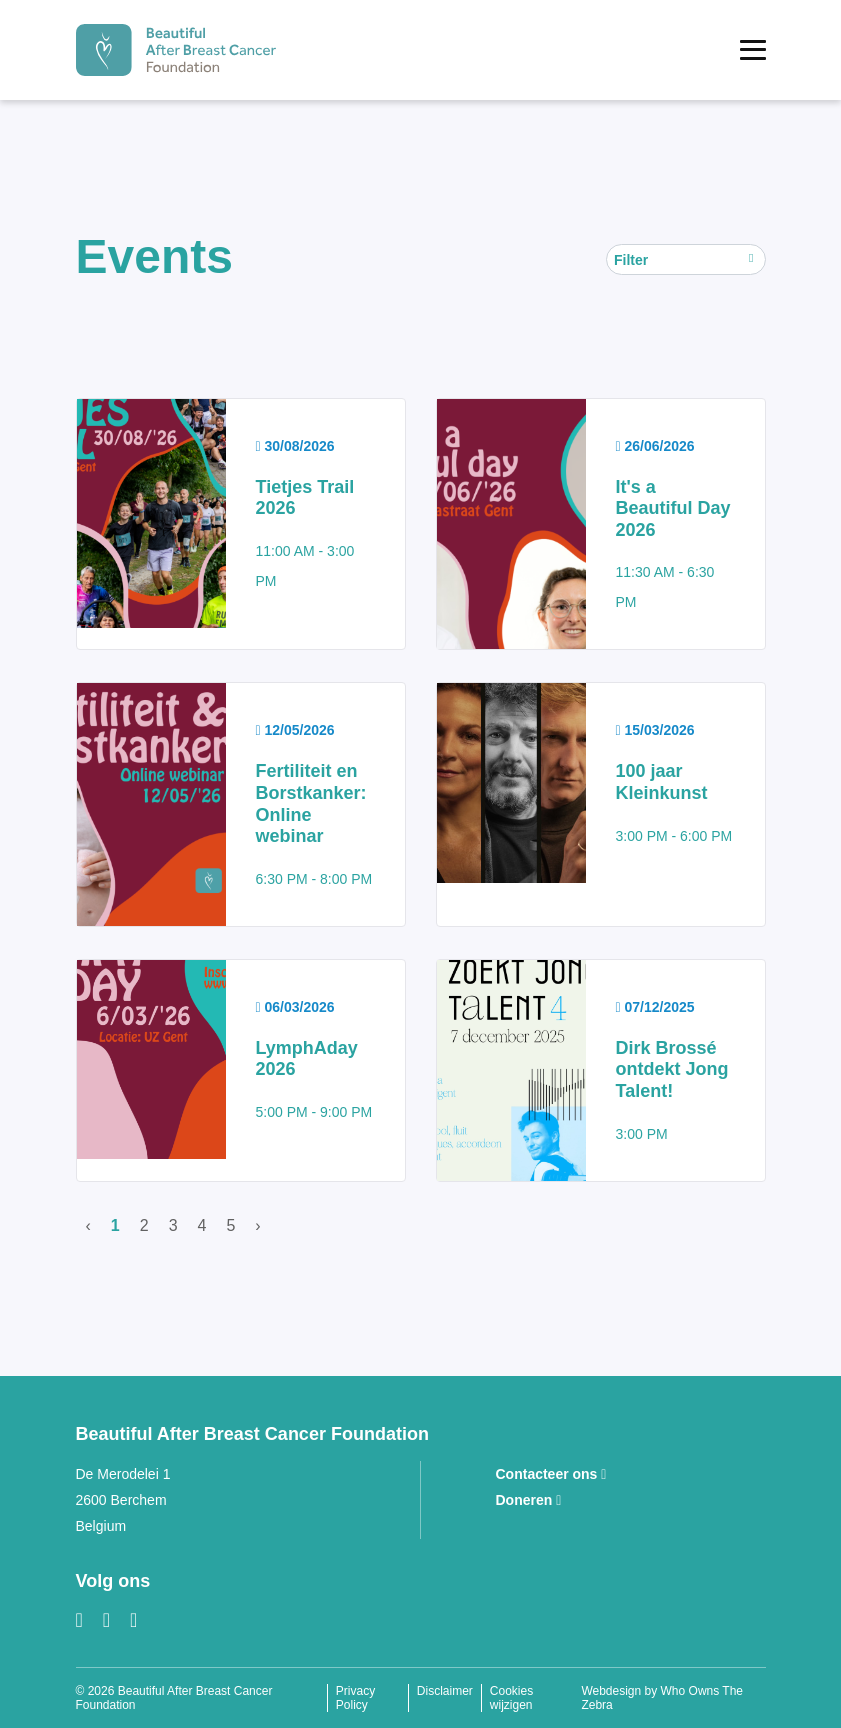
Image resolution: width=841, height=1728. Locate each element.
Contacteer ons (551, 1474)
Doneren (529, 1500)
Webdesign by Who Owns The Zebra (662, 1698)
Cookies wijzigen (511, 1698)
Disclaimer (445, 1691)
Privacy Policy (355, 1698)
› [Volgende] (257, 1225)
